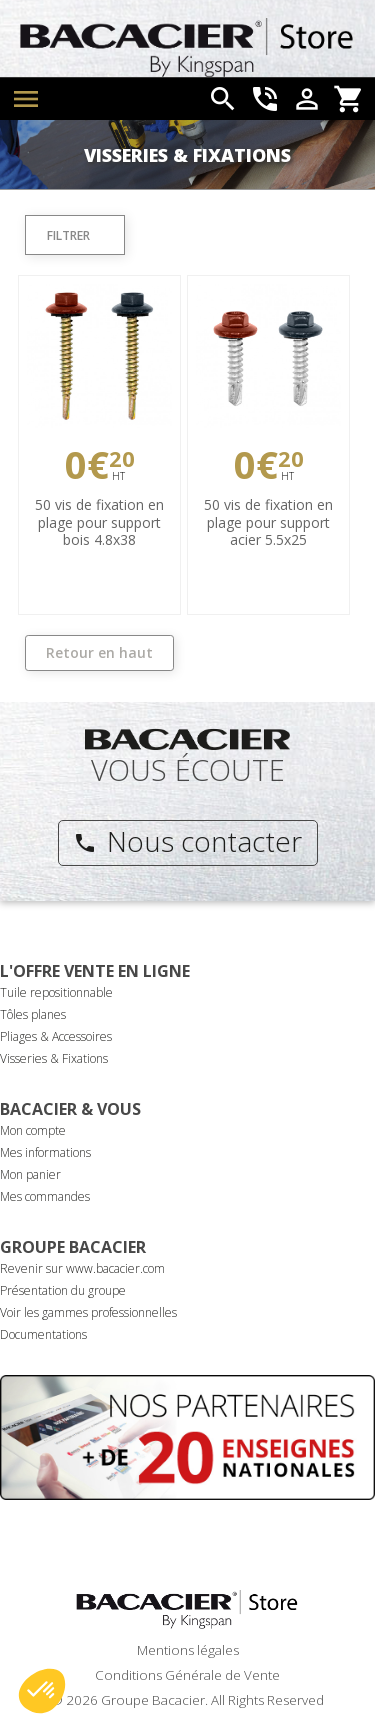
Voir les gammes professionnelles (88, 1312)
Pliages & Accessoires (56, 1036)
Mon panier (30, 1174)
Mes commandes (45, 1196)
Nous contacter (187, 841)
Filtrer (68, 235)
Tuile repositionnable (56, 992)
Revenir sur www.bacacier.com (82, 1268)
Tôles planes (33, 1014)
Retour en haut (99, 652)
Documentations (43, 1334)
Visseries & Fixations (54, 1058)
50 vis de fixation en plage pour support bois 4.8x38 (99, 522)
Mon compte (33, 1130)
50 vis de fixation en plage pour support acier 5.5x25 (268, 522)
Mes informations (45, 1152)
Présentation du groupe (63, 1290)
